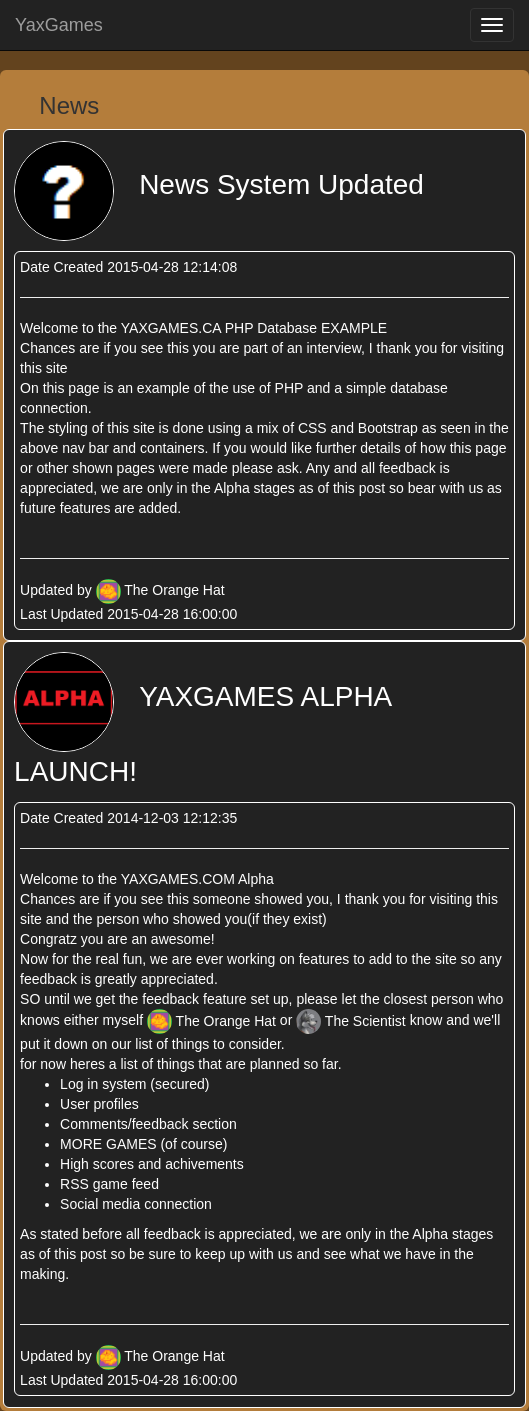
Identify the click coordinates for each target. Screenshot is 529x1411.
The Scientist (352, 1021)
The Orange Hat (174, 590)
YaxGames (59, 25)
